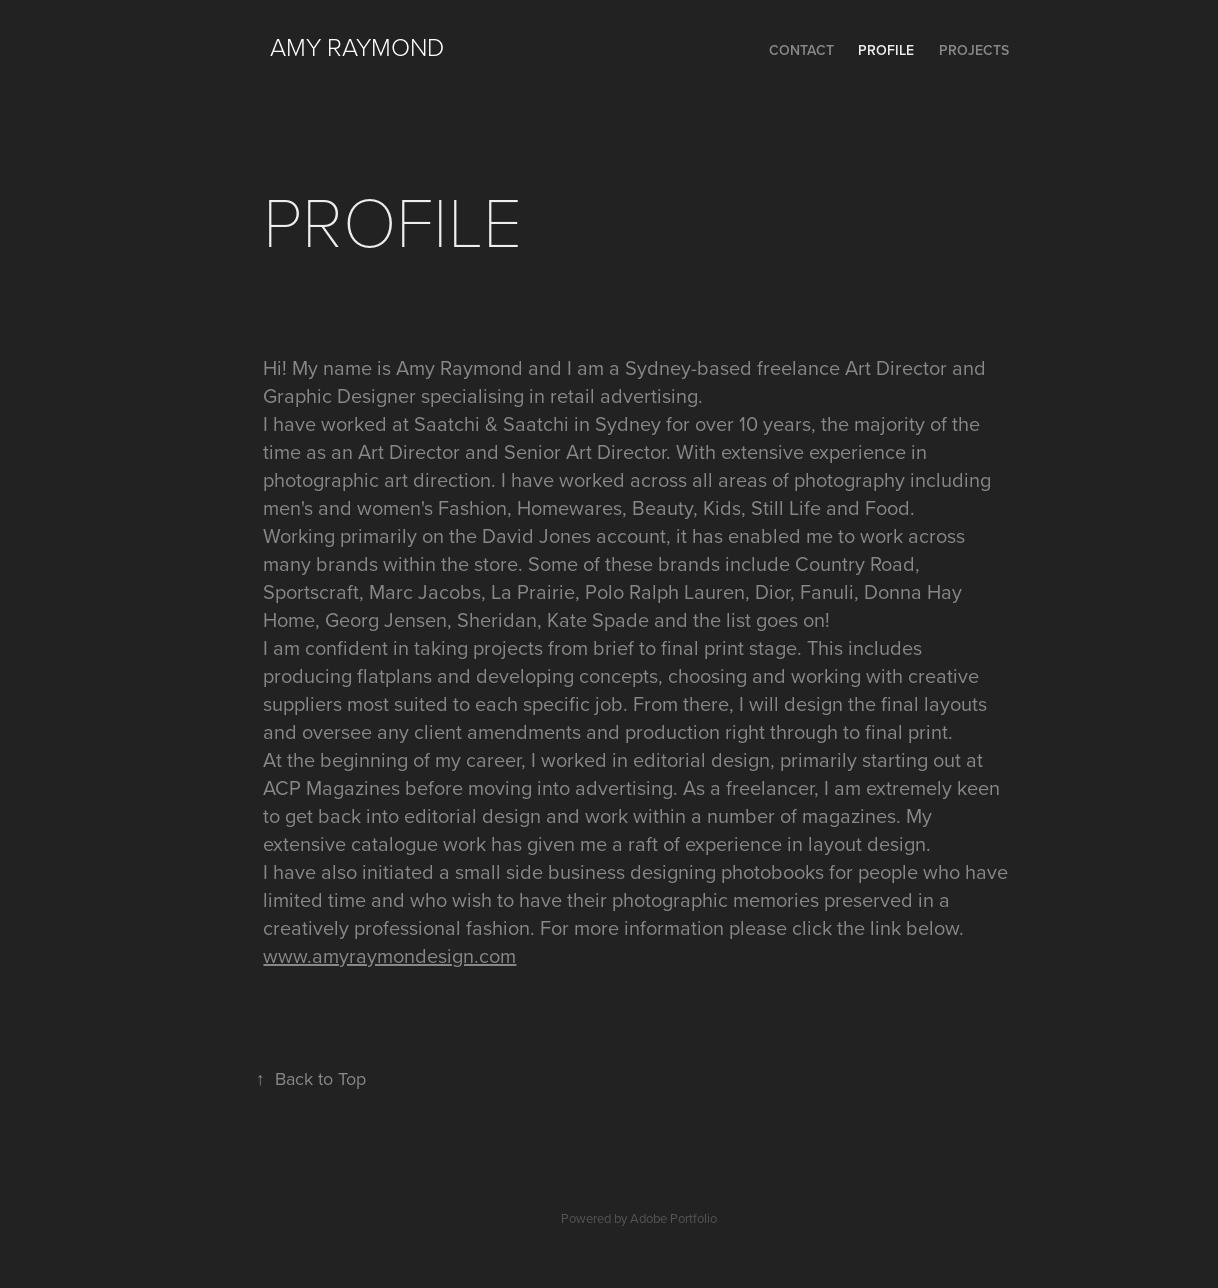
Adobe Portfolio (673, 1218)
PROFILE (886, 50)
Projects (974, 50)
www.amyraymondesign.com (389, 955)
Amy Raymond (357, 46)
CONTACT (801, 50)
